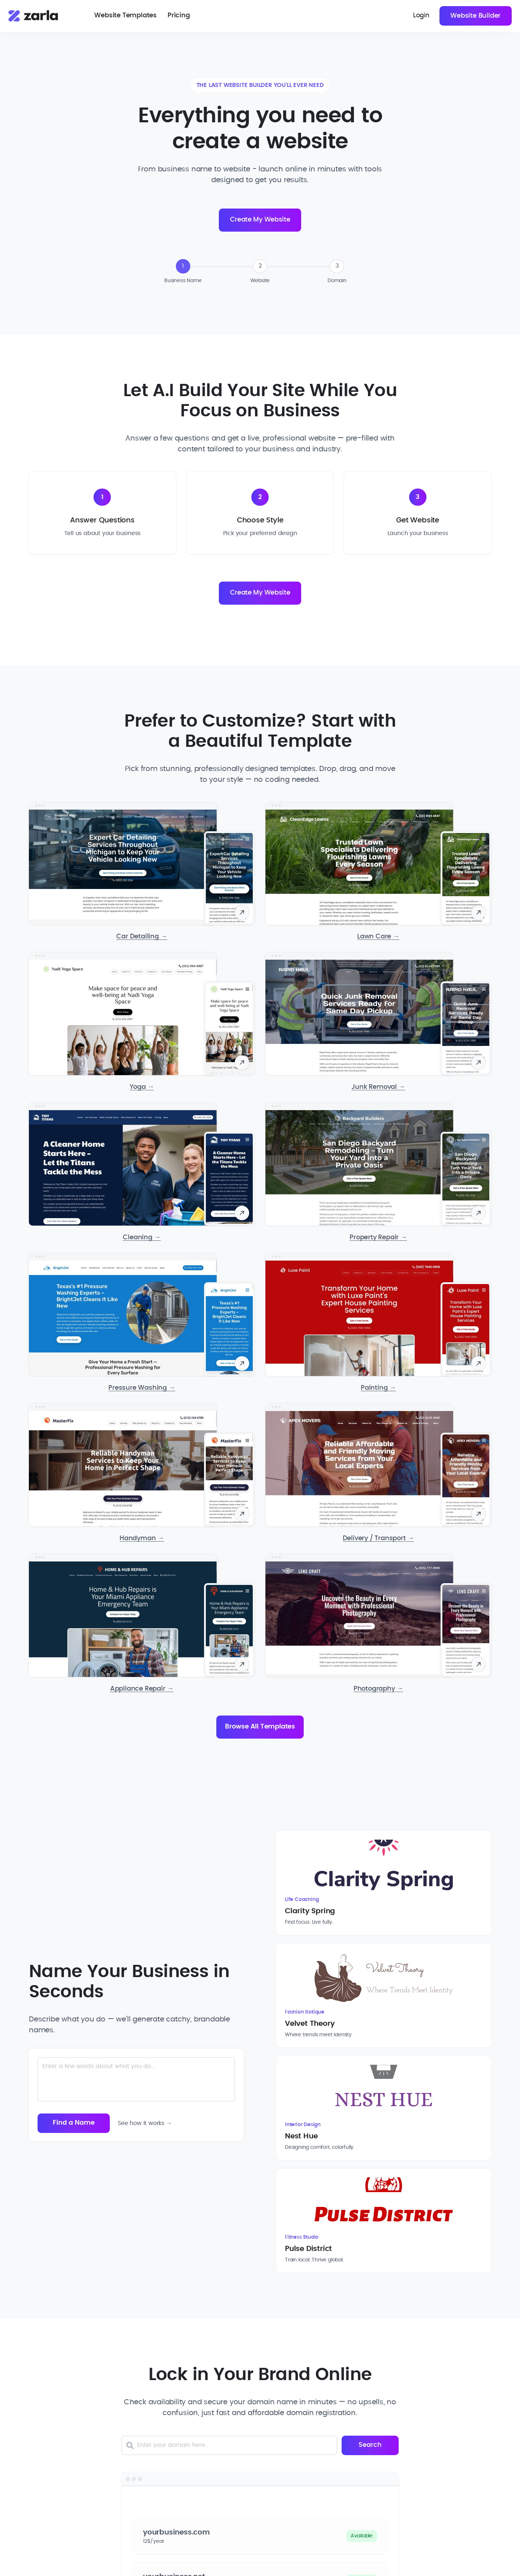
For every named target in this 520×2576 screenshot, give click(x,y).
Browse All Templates (260, 1728)
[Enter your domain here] (237, 2221)
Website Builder (475, 16)
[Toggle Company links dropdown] (279, 2461)
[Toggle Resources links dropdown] (416, 2461)
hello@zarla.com (88, 2527)
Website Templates (126, 16)
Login (420, 16)
